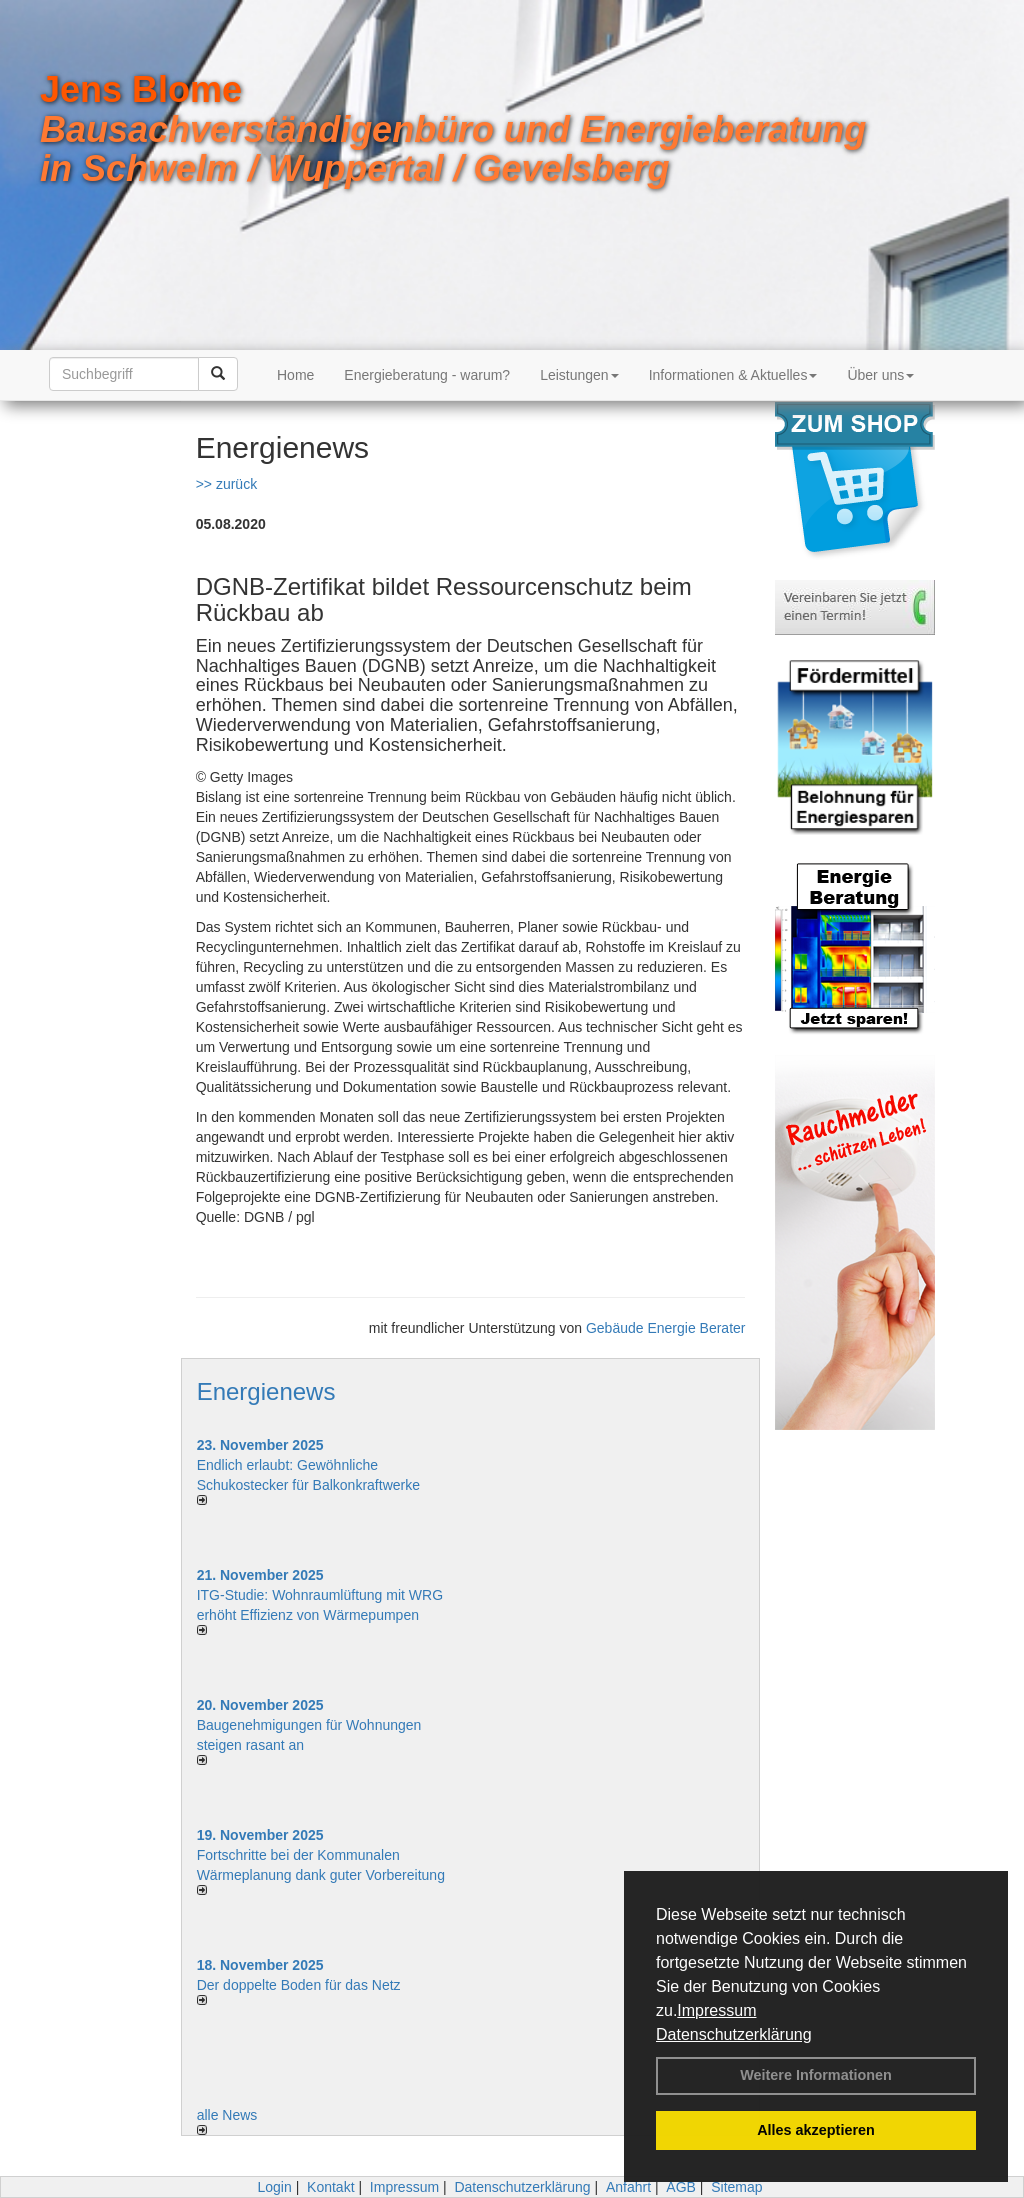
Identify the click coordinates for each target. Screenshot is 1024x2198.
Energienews (266, 1391)
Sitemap (736, 2187)
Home (295, 375)
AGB (681, 2187)
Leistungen (579, 375)
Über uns (880, 375)
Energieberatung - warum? (427, 375)
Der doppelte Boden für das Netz (299, 1985)
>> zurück (226, 484)
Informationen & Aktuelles (733, 375)
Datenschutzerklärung (734, 2034)
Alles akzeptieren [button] (816, 2130)
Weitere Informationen (816, 2075)
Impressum (716, 2010)
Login (274, 2187)
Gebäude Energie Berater (666, 1328)
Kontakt (330, 2187)
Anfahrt (628, 2187)
